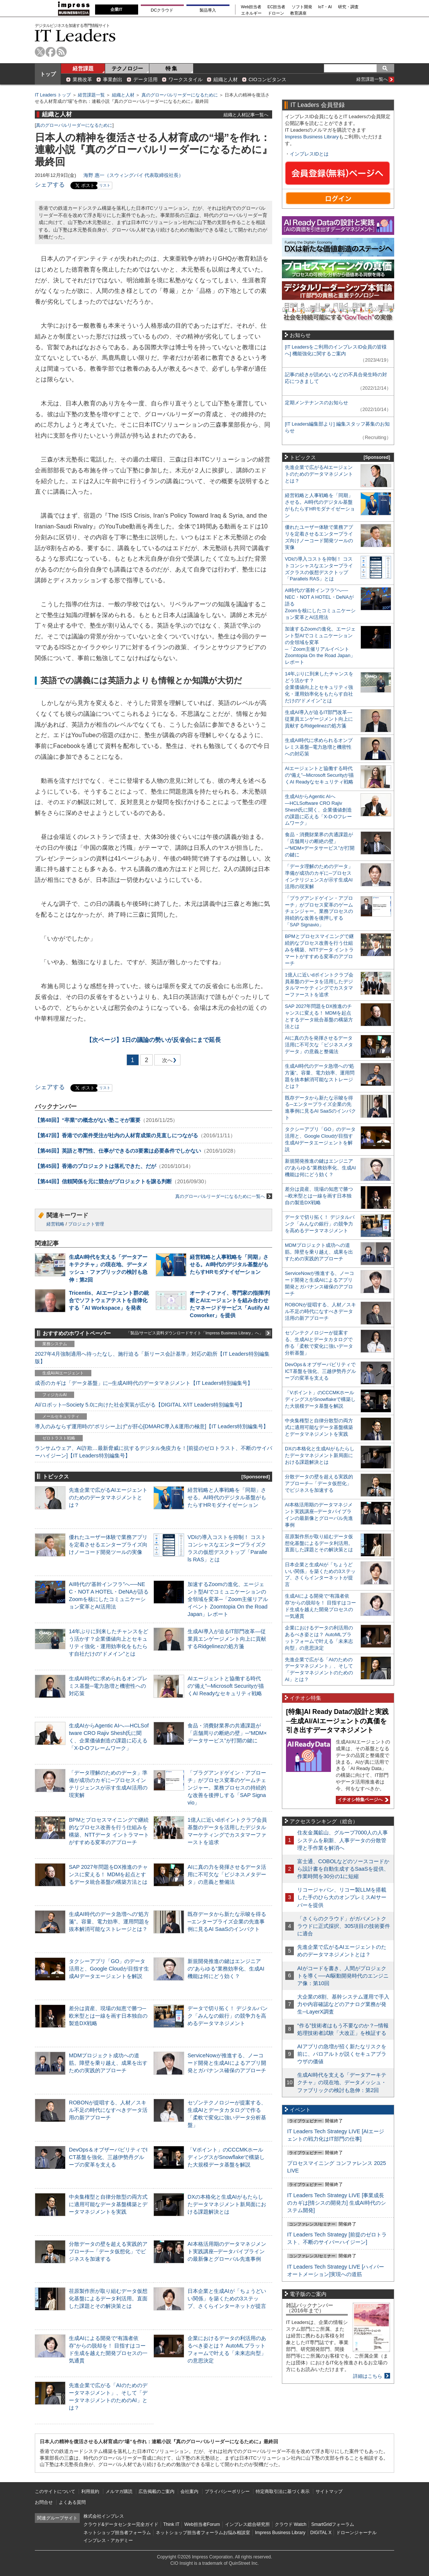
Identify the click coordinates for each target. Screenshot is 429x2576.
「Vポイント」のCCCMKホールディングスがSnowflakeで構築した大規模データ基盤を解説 (226, 2157)
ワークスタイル (185, 79)
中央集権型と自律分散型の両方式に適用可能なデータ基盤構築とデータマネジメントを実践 (108, 2204)
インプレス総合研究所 (247, 2524)
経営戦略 (55, 1224)
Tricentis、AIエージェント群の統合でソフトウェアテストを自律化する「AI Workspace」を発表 (109, 1300)
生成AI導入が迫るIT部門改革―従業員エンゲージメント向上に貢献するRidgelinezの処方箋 (227, 1638)
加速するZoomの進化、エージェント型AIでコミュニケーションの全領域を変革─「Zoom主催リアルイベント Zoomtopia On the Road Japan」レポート (228, 1599)
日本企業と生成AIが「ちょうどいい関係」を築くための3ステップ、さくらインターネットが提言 (227, 2298)
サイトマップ (329, 2491)
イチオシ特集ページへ (362, 1799)
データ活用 (145, 79)
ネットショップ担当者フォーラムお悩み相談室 (203, 2532)
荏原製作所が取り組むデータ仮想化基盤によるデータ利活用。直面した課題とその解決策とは (108, 2298)
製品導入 (208, 10)
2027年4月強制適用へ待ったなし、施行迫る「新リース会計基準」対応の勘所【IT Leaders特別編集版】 (152, 1357)
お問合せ (44, 2502)
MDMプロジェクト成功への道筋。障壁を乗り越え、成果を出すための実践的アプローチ (108, 2062)
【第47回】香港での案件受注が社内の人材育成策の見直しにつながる (116, 1135)
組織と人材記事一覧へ (245, 114)
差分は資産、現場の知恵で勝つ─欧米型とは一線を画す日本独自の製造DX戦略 (108, 2015)
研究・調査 (348, 7)
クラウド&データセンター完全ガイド (120, 2524)
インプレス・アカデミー (108, 2540)
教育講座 (298, 13)
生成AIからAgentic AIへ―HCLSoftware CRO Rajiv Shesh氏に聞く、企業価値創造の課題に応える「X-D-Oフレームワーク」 (318, 810)
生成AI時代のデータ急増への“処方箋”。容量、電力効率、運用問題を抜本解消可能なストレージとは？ (109, 1921)
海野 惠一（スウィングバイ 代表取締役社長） (133, 175)
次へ (166, 1061)
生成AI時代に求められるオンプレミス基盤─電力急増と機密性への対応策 (108, 1685)
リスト (104, 185)
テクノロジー (127, 68)
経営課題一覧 (91, 95)
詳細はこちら (367, 2376)
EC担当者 (277, 7)
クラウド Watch (291, 2524)
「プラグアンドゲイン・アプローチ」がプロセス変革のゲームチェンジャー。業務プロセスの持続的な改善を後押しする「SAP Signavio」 (227, 1788)
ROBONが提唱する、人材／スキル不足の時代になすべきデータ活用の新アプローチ (108, 2110)
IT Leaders (75, 35)
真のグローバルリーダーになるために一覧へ (223, 1196)
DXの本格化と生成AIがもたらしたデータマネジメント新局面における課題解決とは (227, 2204)
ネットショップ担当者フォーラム (117, 2532)
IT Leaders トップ (53, 95)
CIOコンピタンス (267, 79)
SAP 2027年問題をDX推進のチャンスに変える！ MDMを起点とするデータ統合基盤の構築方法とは (108, 1874)
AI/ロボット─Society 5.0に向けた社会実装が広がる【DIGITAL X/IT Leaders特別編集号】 (140, 1405)
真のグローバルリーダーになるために (180, 95)
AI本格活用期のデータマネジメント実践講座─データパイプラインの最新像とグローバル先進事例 (227, 2251)
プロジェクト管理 (86, 1224)
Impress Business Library (312, 136)
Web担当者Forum (202, 2524)
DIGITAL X (321, 2532)
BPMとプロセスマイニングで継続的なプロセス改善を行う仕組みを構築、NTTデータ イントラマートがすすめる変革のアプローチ (319, 949)
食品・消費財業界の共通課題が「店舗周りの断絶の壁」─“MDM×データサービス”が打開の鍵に (227, 1733)
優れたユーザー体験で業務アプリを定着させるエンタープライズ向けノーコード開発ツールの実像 (108, 1544)
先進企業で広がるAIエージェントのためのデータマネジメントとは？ (108, 1497)
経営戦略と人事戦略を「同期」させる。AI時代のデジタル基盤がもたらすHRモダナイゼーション (229, 1264)
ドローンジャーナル (356, 2532)
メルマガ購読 (119, 2491)
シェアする (50, 184)
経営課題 (83, 68)
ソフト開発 (302, 7)
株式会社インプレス (103, 2516)
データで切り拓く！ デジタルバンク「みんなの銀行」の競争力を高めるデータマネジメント (228, 2015)
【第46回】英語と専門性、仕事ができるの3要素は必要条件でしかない (118, 1151)
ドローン (276, 13)
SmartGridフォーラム (332, 2524)
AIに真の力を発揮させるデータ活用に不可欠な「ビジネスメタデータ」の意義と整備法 (227, 1874)
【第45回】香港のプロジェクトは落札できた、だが (95, 1166)
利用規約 (90, 2491)
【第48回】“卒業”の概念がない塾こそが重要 (87, 1120)
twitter (40, 52)
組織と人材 (225, 79)
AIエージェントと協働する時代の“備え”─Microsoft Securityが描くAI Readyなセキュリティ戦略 (226, 1685)
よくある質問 (72, 2502)
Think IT (171, 2524)
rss (62, 52)
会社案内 (189, 2491)
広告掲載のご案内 (156, 2491)
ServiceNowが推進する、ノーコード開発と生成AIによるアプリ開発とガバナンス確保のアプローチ (227, 2062)
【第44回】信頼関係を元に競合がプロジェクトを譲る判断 (103, 1181)
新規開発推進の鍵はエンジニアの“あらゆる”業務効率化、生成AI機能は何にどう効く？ (226, 1968)
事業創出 (112, 79)
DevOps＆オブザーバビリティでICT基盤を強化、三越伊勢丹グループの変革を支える (108, 2157)
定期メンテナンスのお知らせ (316, 402)
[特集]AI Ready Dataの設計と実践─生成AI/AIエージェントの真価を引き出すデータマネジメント (337, 1721)
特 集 (171, 68)
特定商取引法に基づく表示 (283, 2491)
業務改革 (82, 79)
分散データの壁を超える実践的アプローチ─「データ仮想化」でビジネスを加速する (108, 2251)
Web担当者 (251, 7)
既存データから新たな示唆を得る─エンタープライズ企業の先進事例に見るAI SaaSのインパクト (227, 1921)
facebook (51, 52)
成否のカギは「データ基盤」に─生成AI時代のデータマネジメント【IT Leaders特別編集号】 (144, 1383)
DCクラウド (162, 10)
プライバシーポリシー (227, 2491)
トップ (48, 74)
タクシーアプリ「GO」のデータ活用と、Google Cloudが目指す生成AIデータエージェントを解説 (109, 1968)
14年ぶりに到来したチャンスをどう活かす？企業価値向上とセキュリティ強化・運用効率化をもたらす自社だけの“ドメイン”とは (319, 687)
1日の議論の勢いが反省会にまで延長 (153, 1040)
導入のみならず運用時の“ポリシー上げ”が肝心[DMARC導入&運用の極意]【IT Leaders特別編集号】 (151, 1426)
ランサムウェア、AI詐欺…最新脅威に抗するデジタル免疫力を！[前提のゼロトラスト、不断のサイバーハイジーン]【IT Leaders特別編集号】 (153, 1452)
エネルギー (251, 13)
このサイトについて (55, 2491)
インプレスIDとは (309, 154)
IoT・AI (325, 7)
